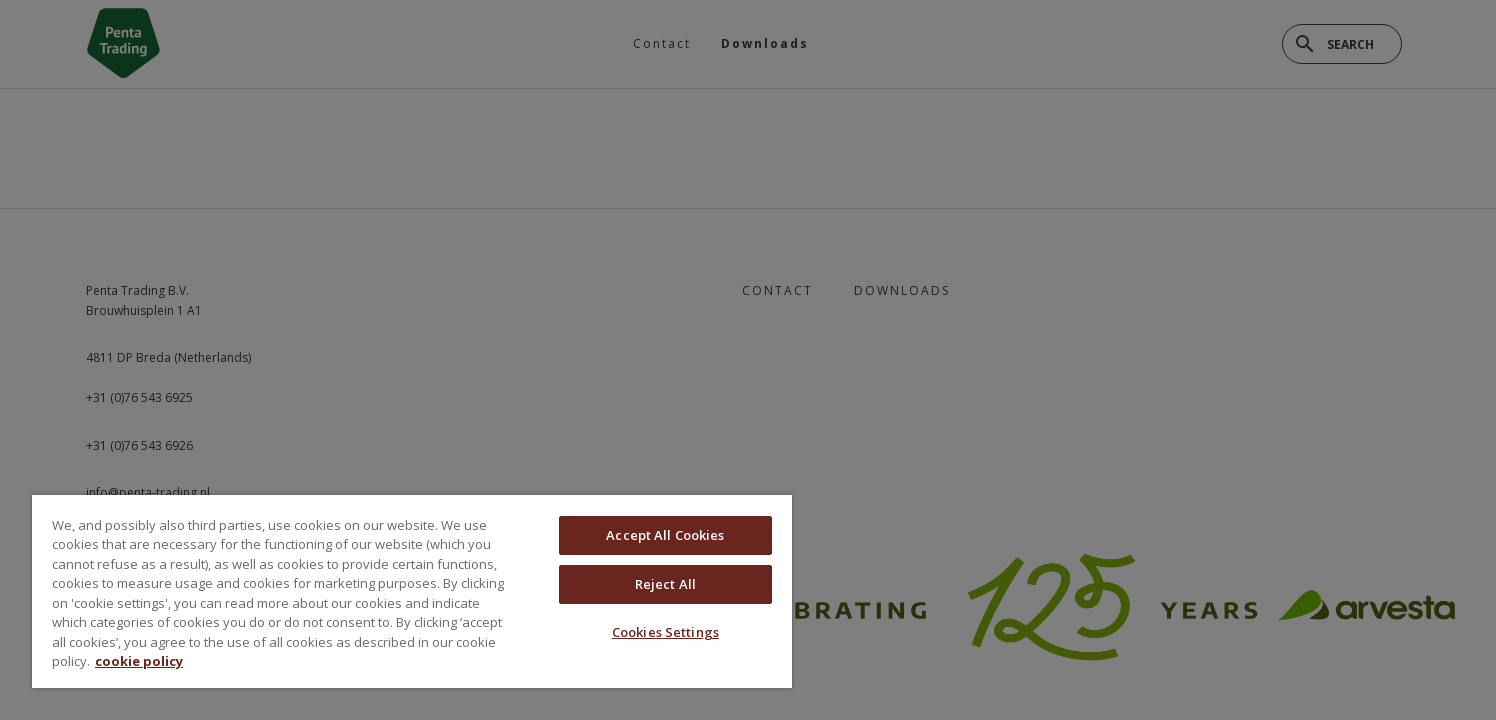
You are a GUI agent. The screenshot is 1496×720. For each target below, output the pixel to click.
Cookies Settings (665, 632)
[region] (412, 591)
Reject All (665, 584)
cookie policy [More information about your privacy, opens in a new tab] (139, 661)
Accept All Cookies (665, 535)
